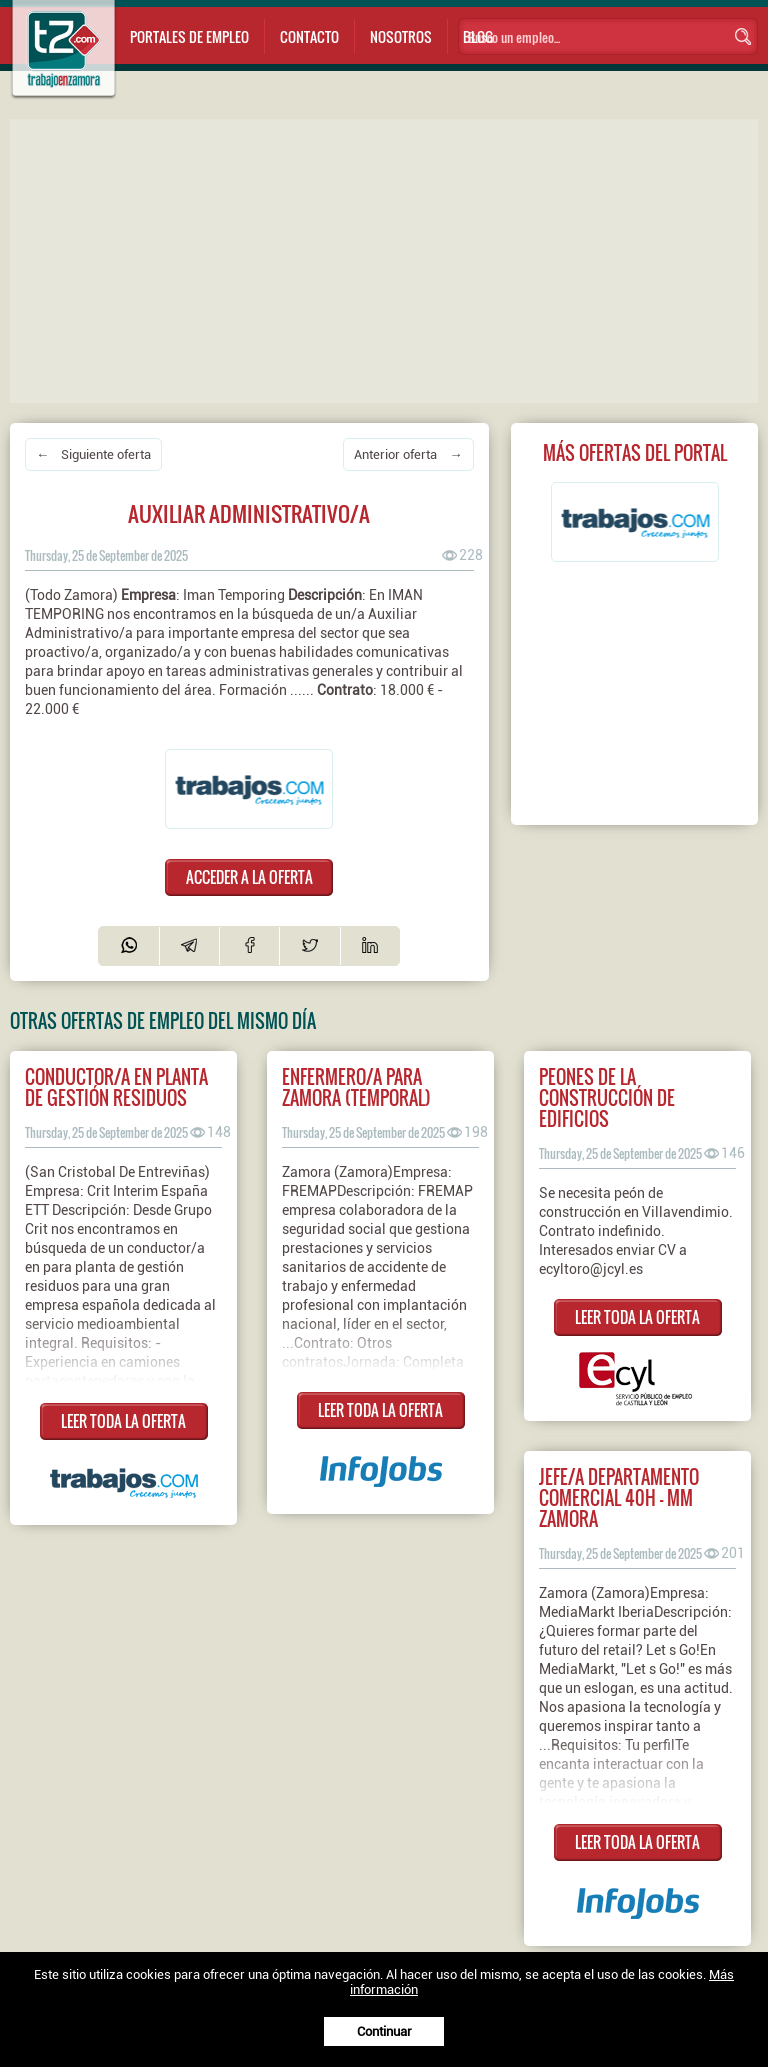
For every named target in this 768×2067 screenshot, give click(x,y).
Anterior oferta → (408, 454)
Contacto (309, 36)
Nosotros (401, 36)
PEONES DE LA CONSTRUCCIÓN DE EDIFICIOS (607, 1097)
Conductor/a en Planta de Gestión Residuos (116, 1087)
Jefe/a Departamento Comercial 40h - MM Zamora (619, 1497)
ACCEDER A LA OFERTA (249, 877)
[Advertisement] (389, 259)
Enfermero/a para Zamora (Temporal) (356, 1087)
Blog (478, 36)
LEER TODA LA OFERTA (123, 1421)
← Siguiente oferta (93, 454)
